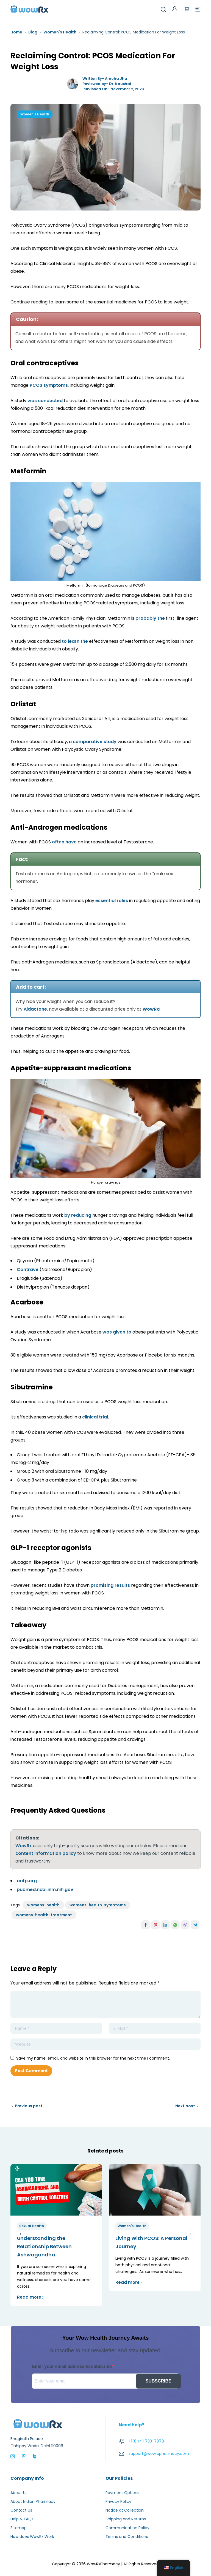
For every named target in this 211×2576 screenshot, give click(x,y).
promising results (110, 1585)
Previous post (29, 2106)
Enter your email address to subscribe (72, 2366)
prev (20, 2234)
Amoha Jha (116, 78)
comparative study (94, 741)
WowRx (151, 1009)
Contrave (27, 1269)
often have (64, 842)
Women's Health (59, 32)
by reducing (77, 1215)
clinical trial (95, 1417)
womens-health (43, 1905)
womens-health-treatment (44, 1915)
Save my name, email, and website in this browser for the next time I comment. (93, 2058)
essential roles (111, 900)
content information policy (45, 1853)
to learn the (75, 641)
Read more (30, 2297)
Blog (32, 32)
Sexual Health (31, 2226)
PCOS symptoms (49, 385)
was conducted (45, 400)
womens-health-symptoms (98, 1905)
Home (16, 32)
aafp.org (27, 1881)
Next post (185, 2106)
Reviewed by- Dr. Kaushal (106, 84)
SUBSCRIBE (158, 2381)
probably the (150, 618)
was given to (116, 1332)
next (190, 2234)
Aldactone (35, 1009)
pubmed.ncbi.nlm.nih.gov (45, 1889)
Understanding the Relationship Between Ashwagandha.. (44, 2246)
